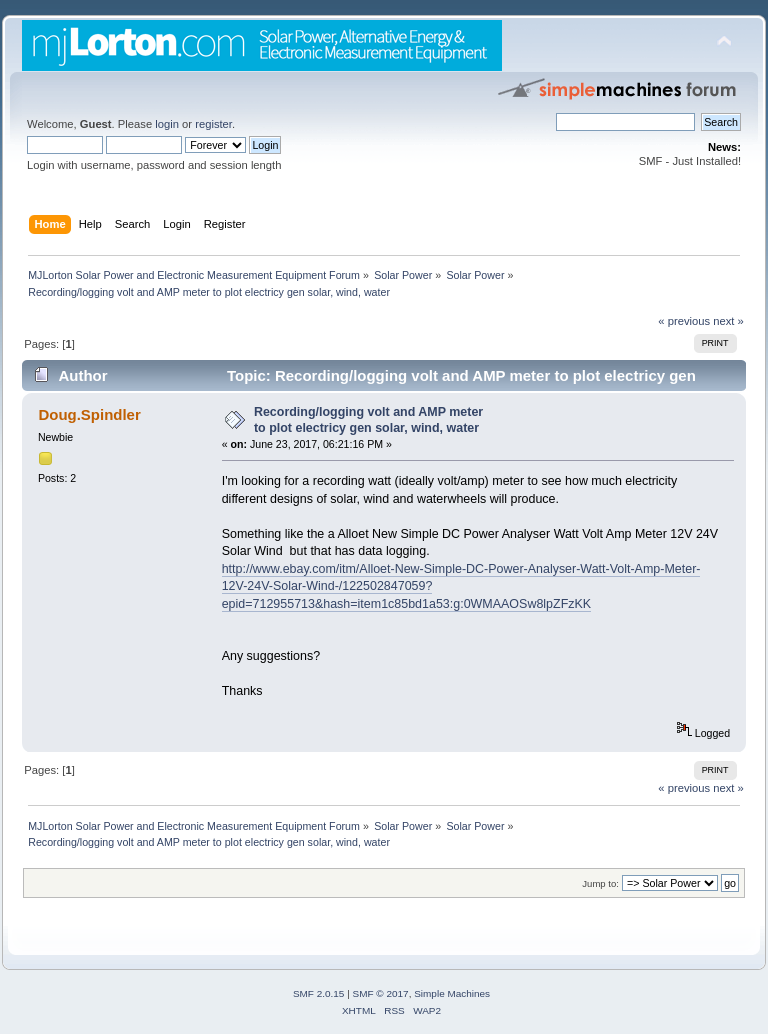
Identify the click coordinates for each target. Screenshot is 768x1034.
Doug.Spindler (89, 414)
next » (728, 321)
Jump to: (600, 883)
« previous (684, 321)
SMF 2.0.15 (319, 993)
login (167, 124)
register (213, 124)
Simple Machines (452, 993)
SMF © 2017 (381, 993)
